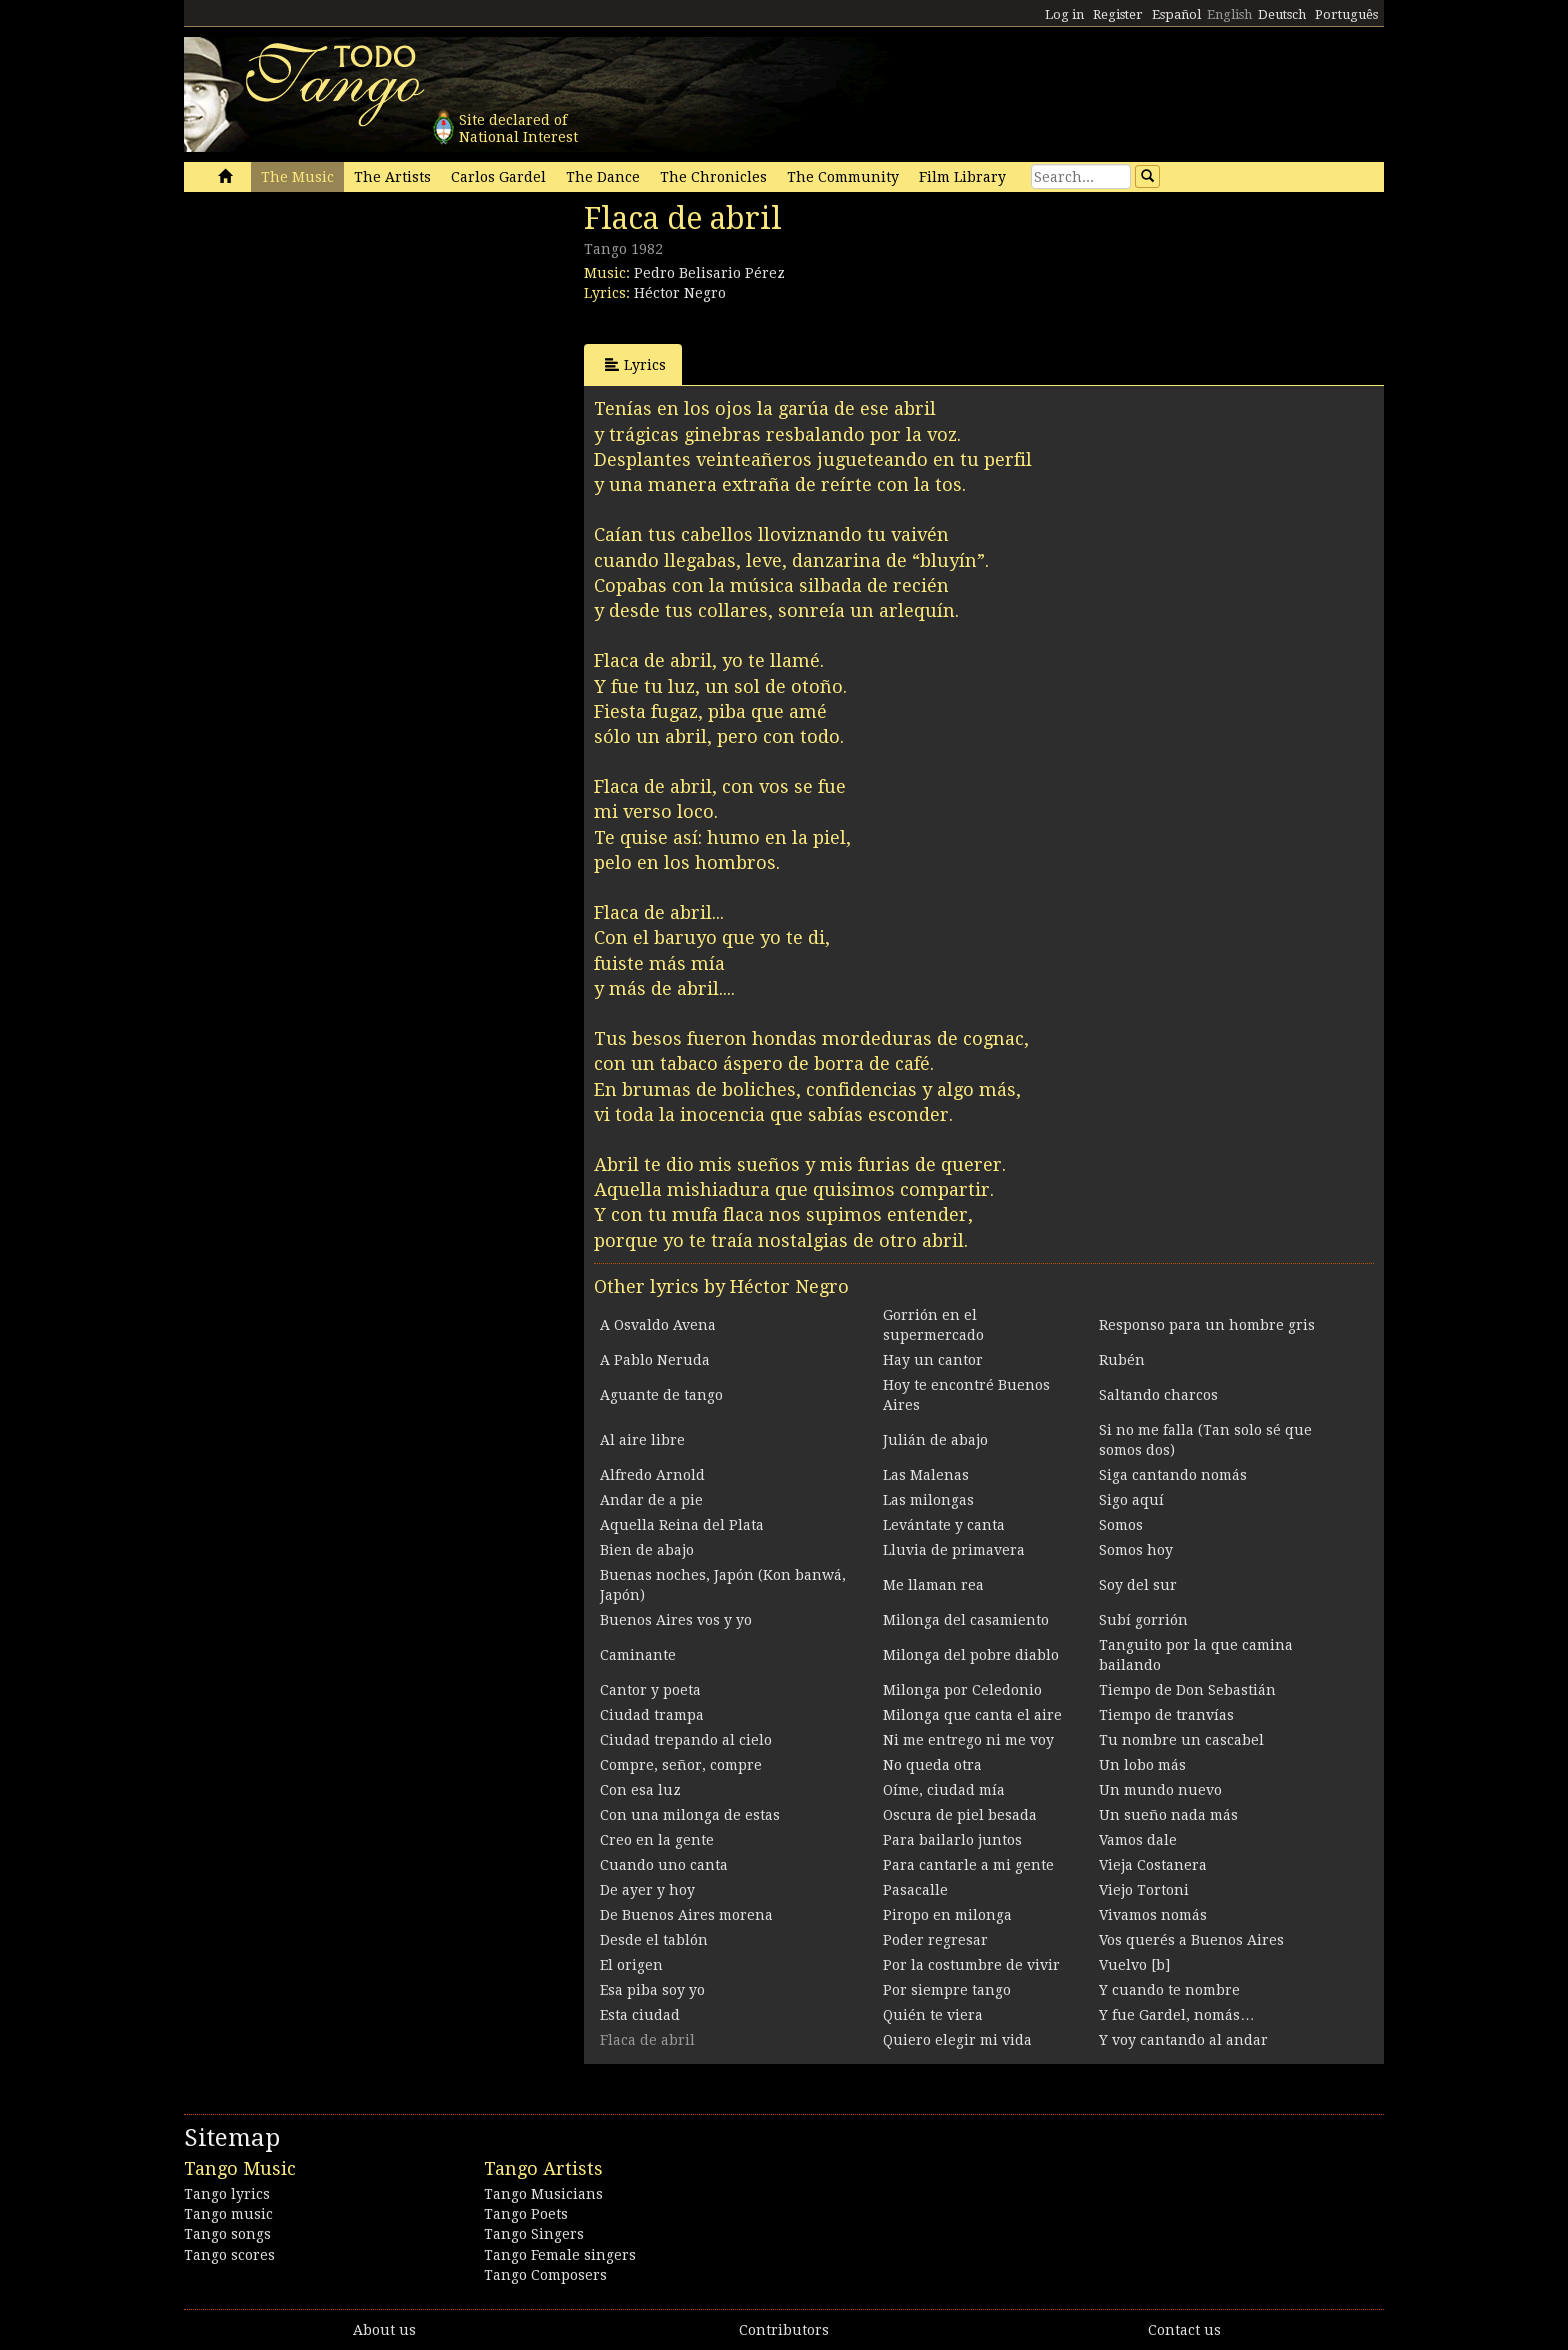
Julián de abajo (935, 1440)
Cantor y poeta (650, 1690)
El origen (631, 1965)
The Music (297, 177)
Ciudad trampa (652, 1715)
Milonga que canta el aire (972, 1715)
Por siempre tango (947, 1990)
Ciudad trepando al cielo (686, 1740)
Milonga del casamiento (966, 1620)
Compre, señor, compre (681, 1765)
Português (1346, 14)
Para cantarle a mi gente (968, 1865)
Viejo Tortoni (1144, 1890)
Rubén (1122, 1360)
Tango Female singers (560, 2255)
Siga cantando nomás (1173, 1475)
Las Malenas (926, 1475)
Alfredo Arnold (652, 1475)
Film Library (962, 177)
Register (1118, 14)
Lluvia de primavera (954, 1550)
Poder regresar (935, 1940)
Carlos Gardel (498, 177)
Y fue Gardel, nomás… (1176, 2015)
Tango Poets (526, 2214)
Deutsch (1282, 14)
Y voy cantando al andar (1183, 2040)
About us (384, 2330)
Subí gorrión (1143, 1620)
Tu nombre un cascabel (1181, 1740)
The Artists (392, 177)
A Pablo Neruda (655, 1360)
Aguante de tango (661, 1395)
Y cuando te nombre (1169, 1990)
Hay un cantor (933, 1360)
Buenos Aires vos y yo (676, 1620)
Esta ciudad (640, 2015)
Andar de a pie (651, 1500)
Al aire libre (642, 1440)
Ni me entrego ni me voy (968, 1740)
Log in (1064, 14)
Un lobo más (1142, 1765)
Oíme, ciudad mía (944, 1790)
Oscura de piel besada (960, 1815)
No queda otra (932, 1765)
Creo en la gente (657, 1840)
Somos (1121, 1525)
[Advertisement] (334, 338)
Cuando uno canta (664, 1865)
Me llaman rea (933, 1585)
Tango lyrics (227, 2194)
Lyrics (635, 364)
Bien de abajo (647, 1550)
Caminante (638, 1655)
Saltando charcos (1158, 1395)
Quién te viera (933, 2015)
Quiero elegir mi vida (957, 2040)
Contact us (1184, 2330)
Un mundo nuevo (1160, 1790)
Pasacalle (915, 1890)
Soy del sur (1138, 1585)
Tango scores (229, 2255)
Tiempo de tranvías (1166, 1715)
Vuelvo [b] (1134, 1965)
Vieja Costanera (1153, 1865)
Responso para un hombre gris (1207, 1325)
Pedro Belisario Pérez (709, 273)
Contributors (784, 2330)
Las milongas (928, 1500)
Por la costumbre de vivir (971, 1965)
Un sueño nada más (1168, 1815)
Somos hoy (1136, 1550)
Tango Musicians (543, 2194)
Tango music (228, 2214)
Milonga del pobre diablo (971, 1655)
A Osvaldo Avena (658, 1325)
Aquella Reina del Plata (682, 1525)
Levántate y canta (944, 1525)
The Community (843, 177)
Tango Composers (545, 2275)
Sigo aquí (1131, 1500)
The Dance (603, 177)
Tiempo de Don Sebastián (1187, 1690)
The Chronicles (713, 177)
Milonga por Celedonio (962, 1690)
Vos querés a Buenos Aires (1191, 1940)
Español (1176, 14)
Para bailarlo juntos (952, 1840)
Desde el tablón (654, 1940)
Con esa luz (640, 1790)
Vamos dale (1138, 1840)
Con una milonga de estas (690, 1815)
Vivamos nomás (1153, 1915)
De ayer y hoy (647, 1890)
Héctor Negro (680, 293)
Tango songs (227, 2234)
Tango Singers (534, 2234)
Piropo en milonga (947, 1915)
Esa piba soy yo (652, 1990)
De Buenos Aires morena (686, 1915)
